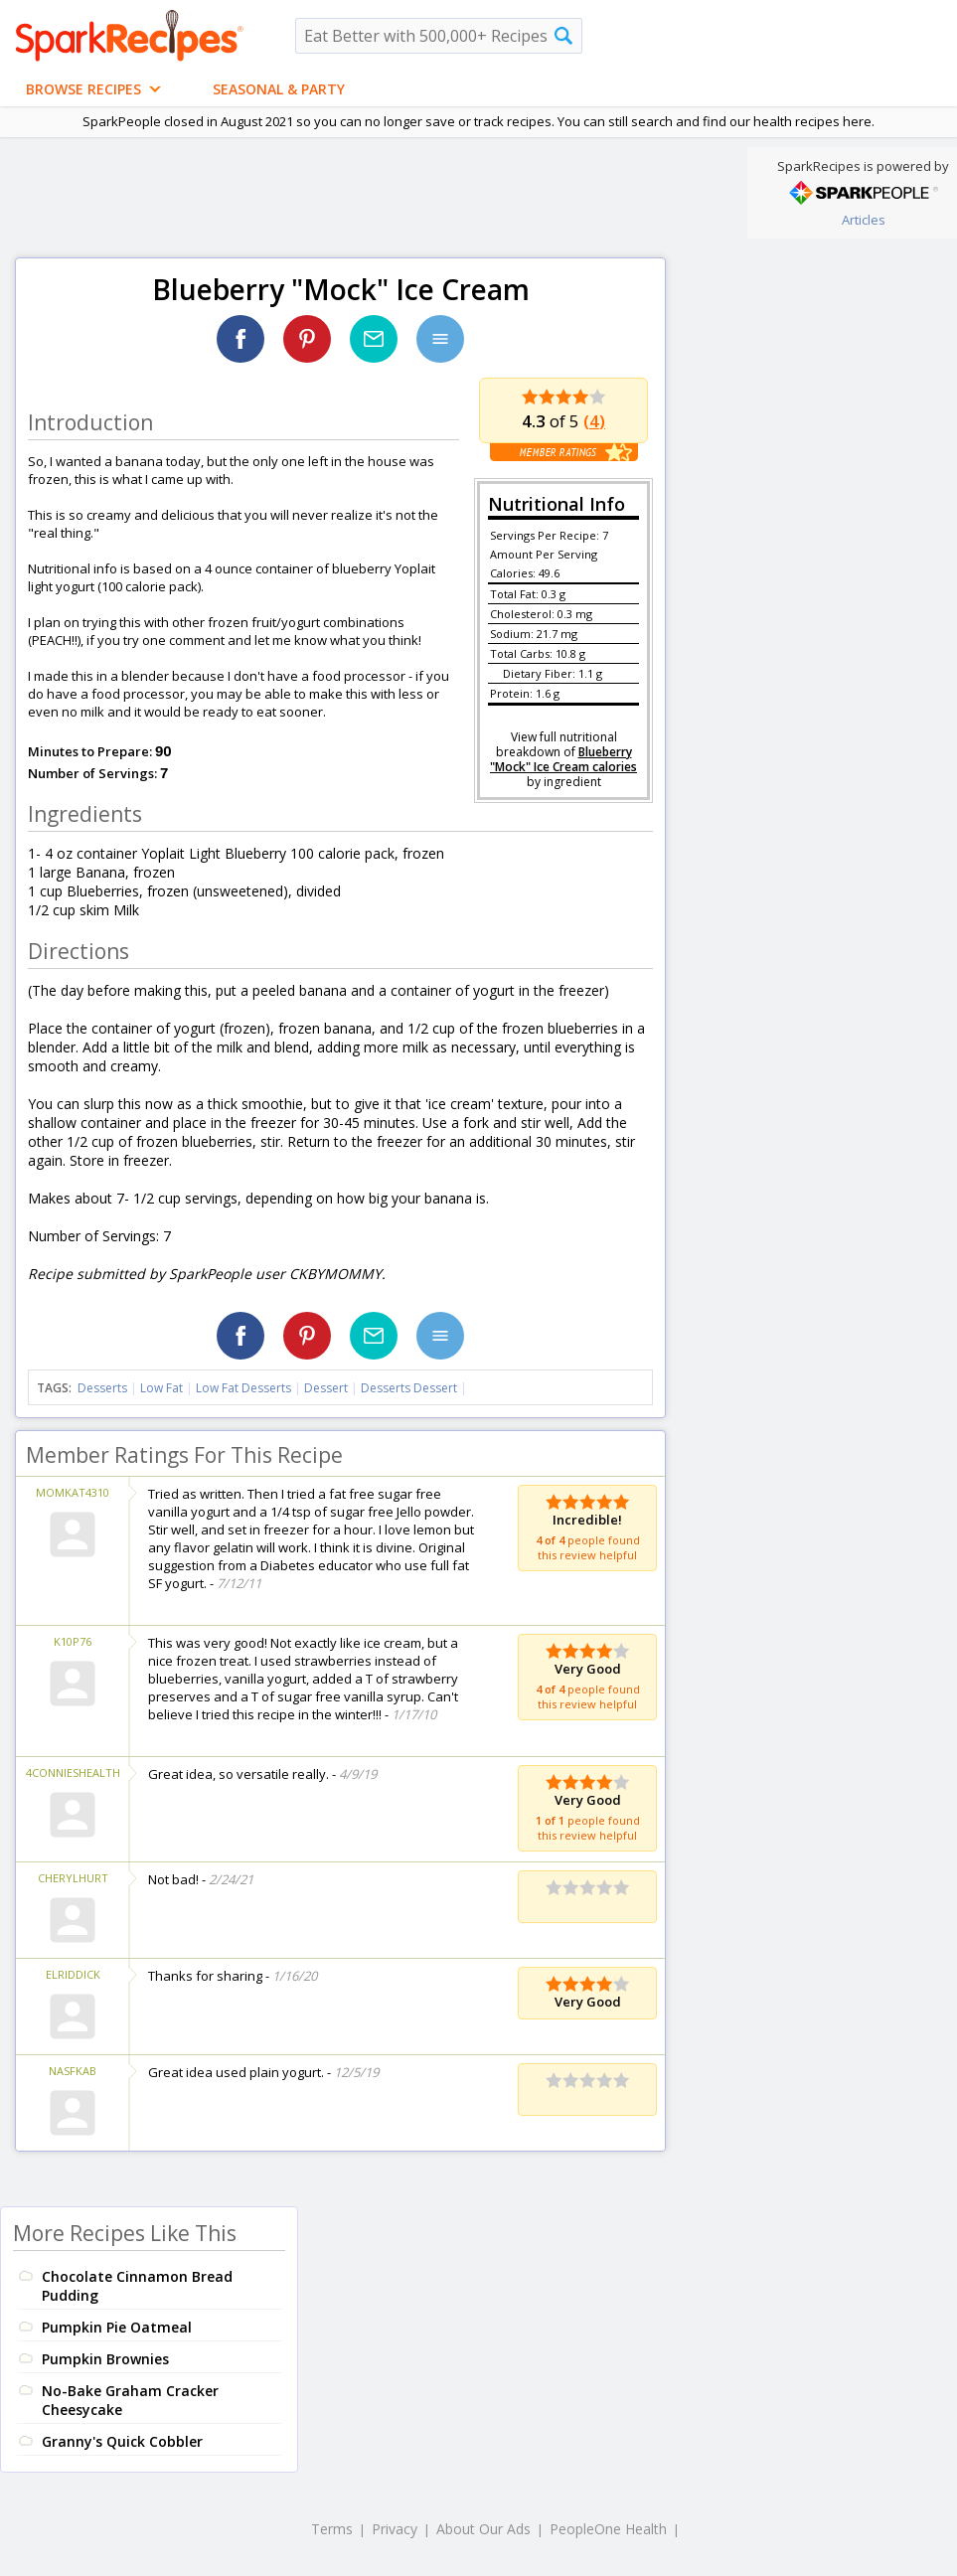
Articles (863, 220)
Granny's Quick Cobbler (122, 2441)
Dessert (326, 1387)
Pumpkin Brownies (105, 2358)
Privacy (394, 2528)
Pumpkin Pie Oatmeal (117, 2327)
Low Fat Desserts (243, 1387)
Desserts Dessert (409, 1387)
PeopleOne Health (608, 2528)
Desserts (102, 1387)
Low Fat (161, 1387)
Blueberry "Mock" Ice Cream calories (563, 759)
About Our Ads (483, 2528)
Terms (332, 2528)
